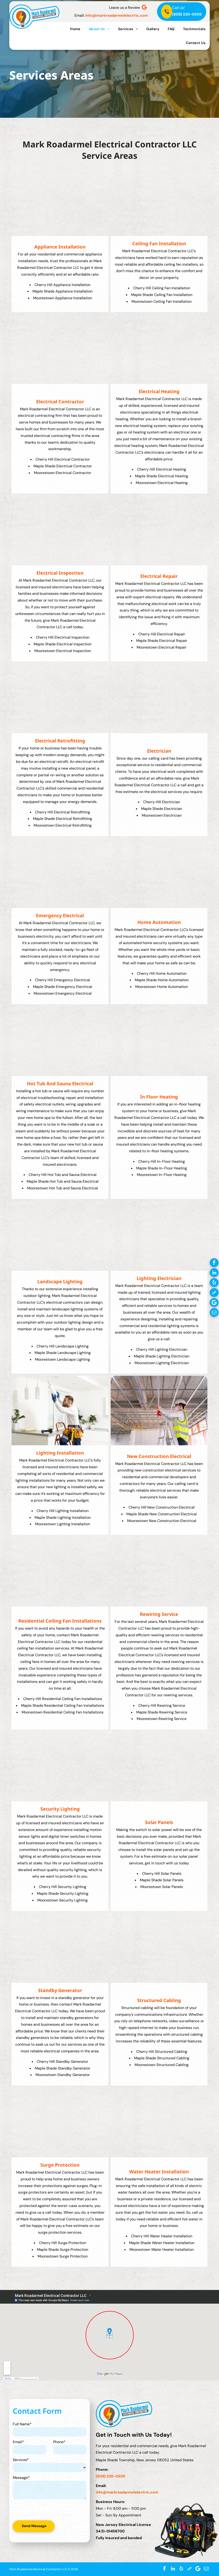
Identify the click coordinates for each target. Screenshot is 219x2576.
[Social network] (214, 1293)
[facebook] (214, 1263)
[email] (214, 1313)
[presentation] (40, 2509)
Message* (21, 2477)
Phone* (59, 2441)
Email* (18, 2441)
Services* (21, 2459)
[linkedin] (214, 1273)
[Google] (144, 8)
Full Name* (22, 2424)
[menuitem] (75, 29)
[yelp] (214, 1283)
